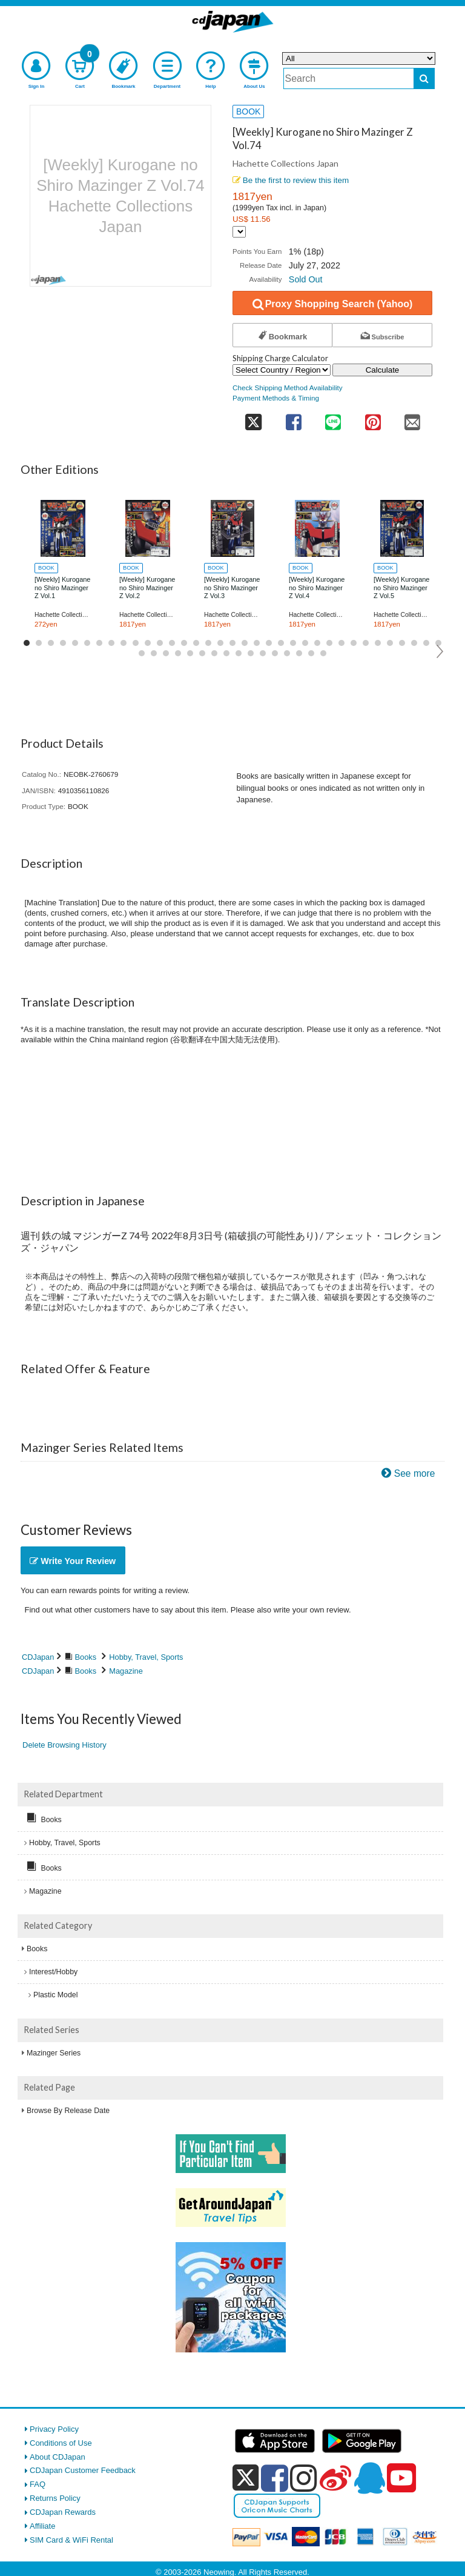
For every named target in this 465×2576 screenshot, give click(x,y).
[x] (245, 2478)
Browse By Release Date (68, 2110)
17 (220, 643)
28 (354, 643)
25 (317, 643)
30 (378, 643)
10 (136, 643)
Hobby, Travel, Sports (146, 1657)
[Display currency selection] (239, 232)
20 (257, 643)
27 (341, 643)
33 (414, 643)
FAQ (37, 2484)
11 (148, 643)
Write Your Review (73, 1561)
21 (269, 643)
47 (275, 653)
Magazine (126, 1671)
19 (245, 643)
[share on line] (332, 418)
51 (323, 653)
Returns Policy (55, 2498)
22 (281, 643)
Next (440, 651)
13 (172, 643)
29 (366, 643)
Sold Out (306, 279)
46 (263, 653)
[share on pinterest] (372, 418)
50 (311, 653)
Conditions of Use (61, 2443)
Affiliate (42, 2526)
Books (86, 1657)
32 (402, 643)
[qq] (369, 2478)
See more (414, 1473)
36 (142, 653)
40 (190, 653)
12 (160, 643)
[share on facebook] (293, 418)
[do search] (424, 78)
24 (305, 643)
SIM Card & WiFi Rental (71, 2539)
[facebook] (274, 2478)
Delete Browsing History (64, 1744)
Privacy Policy (54, 2429)
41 (202, 653)
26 (329, 643)
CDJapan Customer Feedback (83, 2470)
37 (154, 653)
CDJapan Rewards (63, 2512)
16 (208, 643)
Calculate (383, 369)
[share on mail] (412, 418)
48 (287, 653)
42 (214, 653)
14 (184, 643)
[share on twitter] (253, 418)
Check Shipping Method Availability (287, 387)
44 (239, 653)
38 (166, 653)
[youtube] (401, 2478)
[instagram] (303, 2478)
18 (232, 643)
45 (251, 653)
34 (426, 643)
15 (196, 643)
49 (299, 653)
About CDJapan (57, 2456)
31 (390, 643)
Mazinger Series (54, 2053)
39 (178, 653)
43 (226, 653)
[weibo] (335, 2478)
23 (293, 643)
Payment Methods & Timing (275, 398)
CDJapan (38, 1657)
